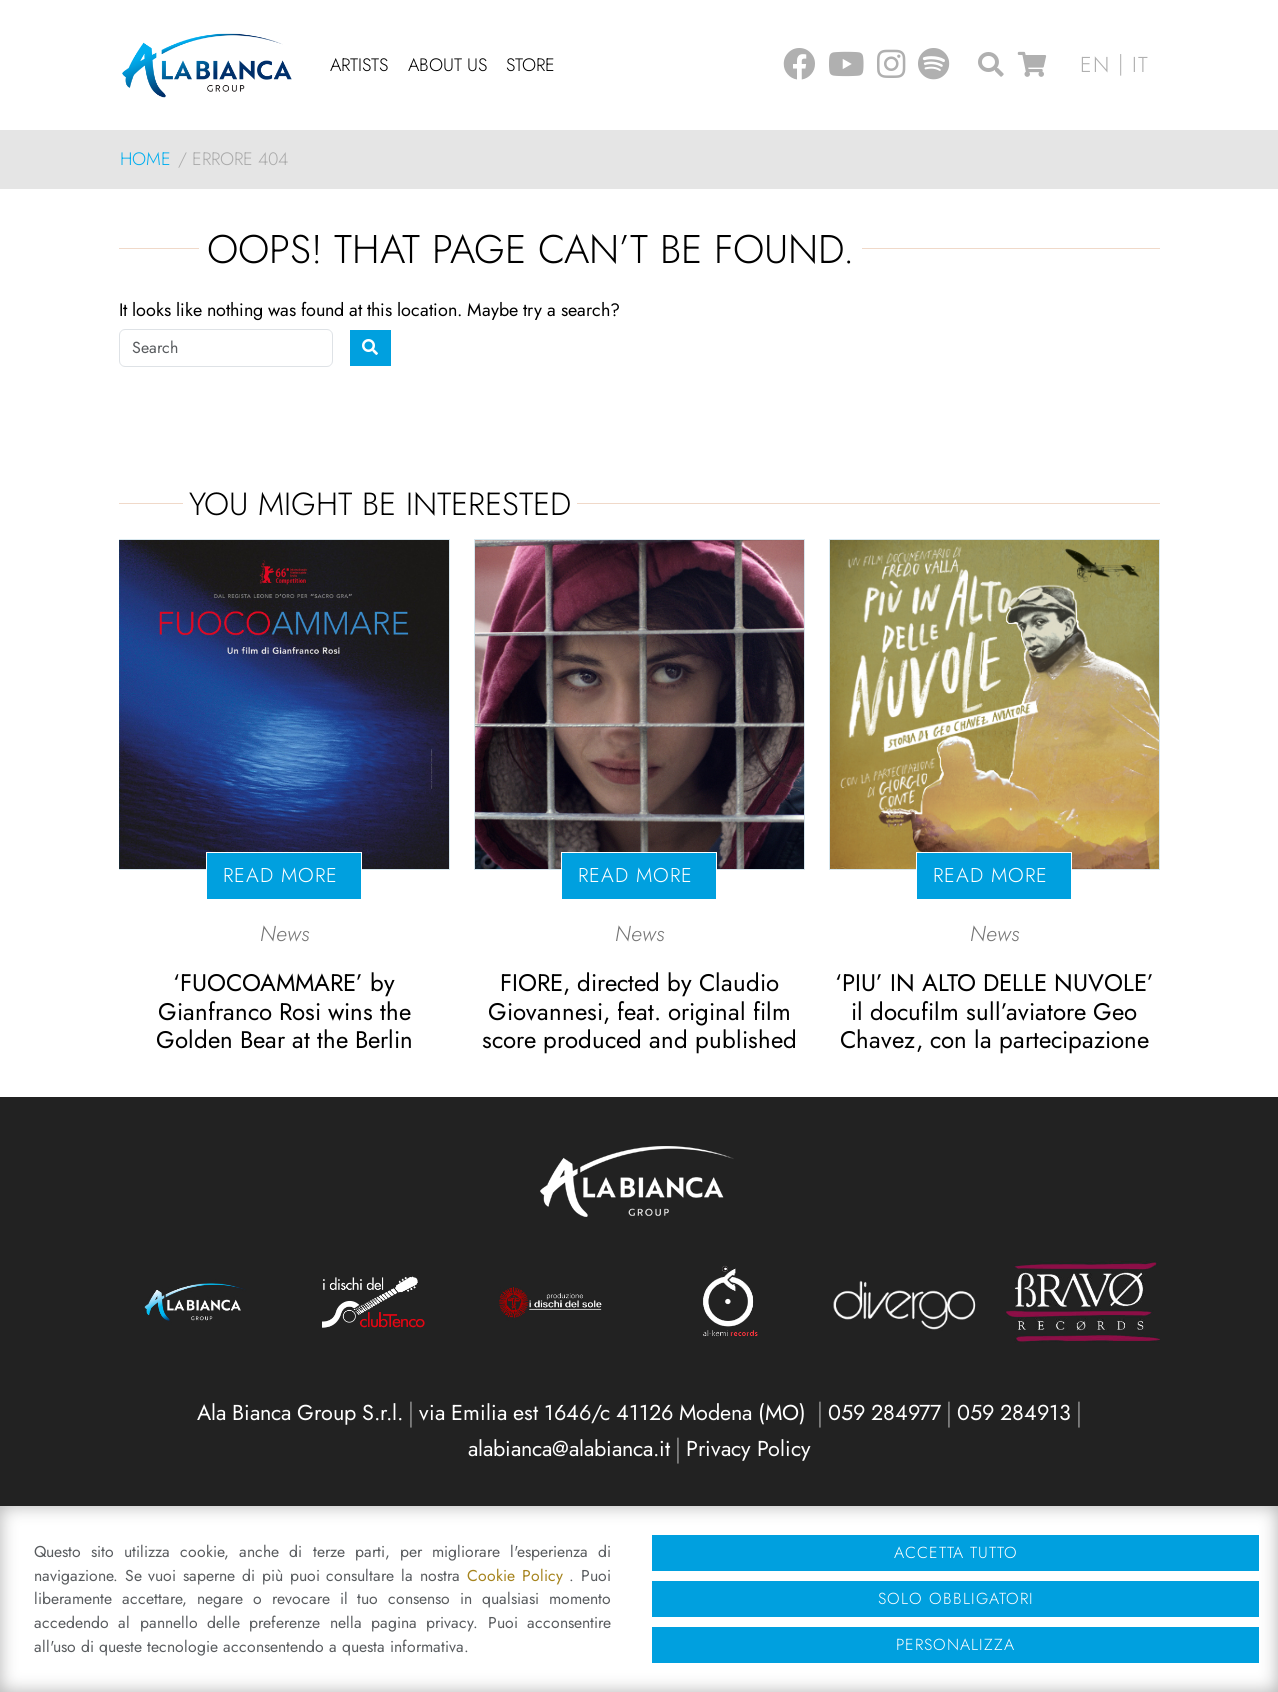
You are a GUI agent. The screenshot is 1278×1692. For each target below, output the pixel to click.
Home (145, 159)
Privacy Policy (748, 1448)
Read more (284, 875)
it (1140, 64)
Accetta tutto (956, 1552)
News (284, 933)
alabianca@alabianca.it (569, 1448)
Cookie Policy (518, 1575)
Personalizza (955, 1644)
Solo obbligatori (956, 1598)
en (1095, 64)
